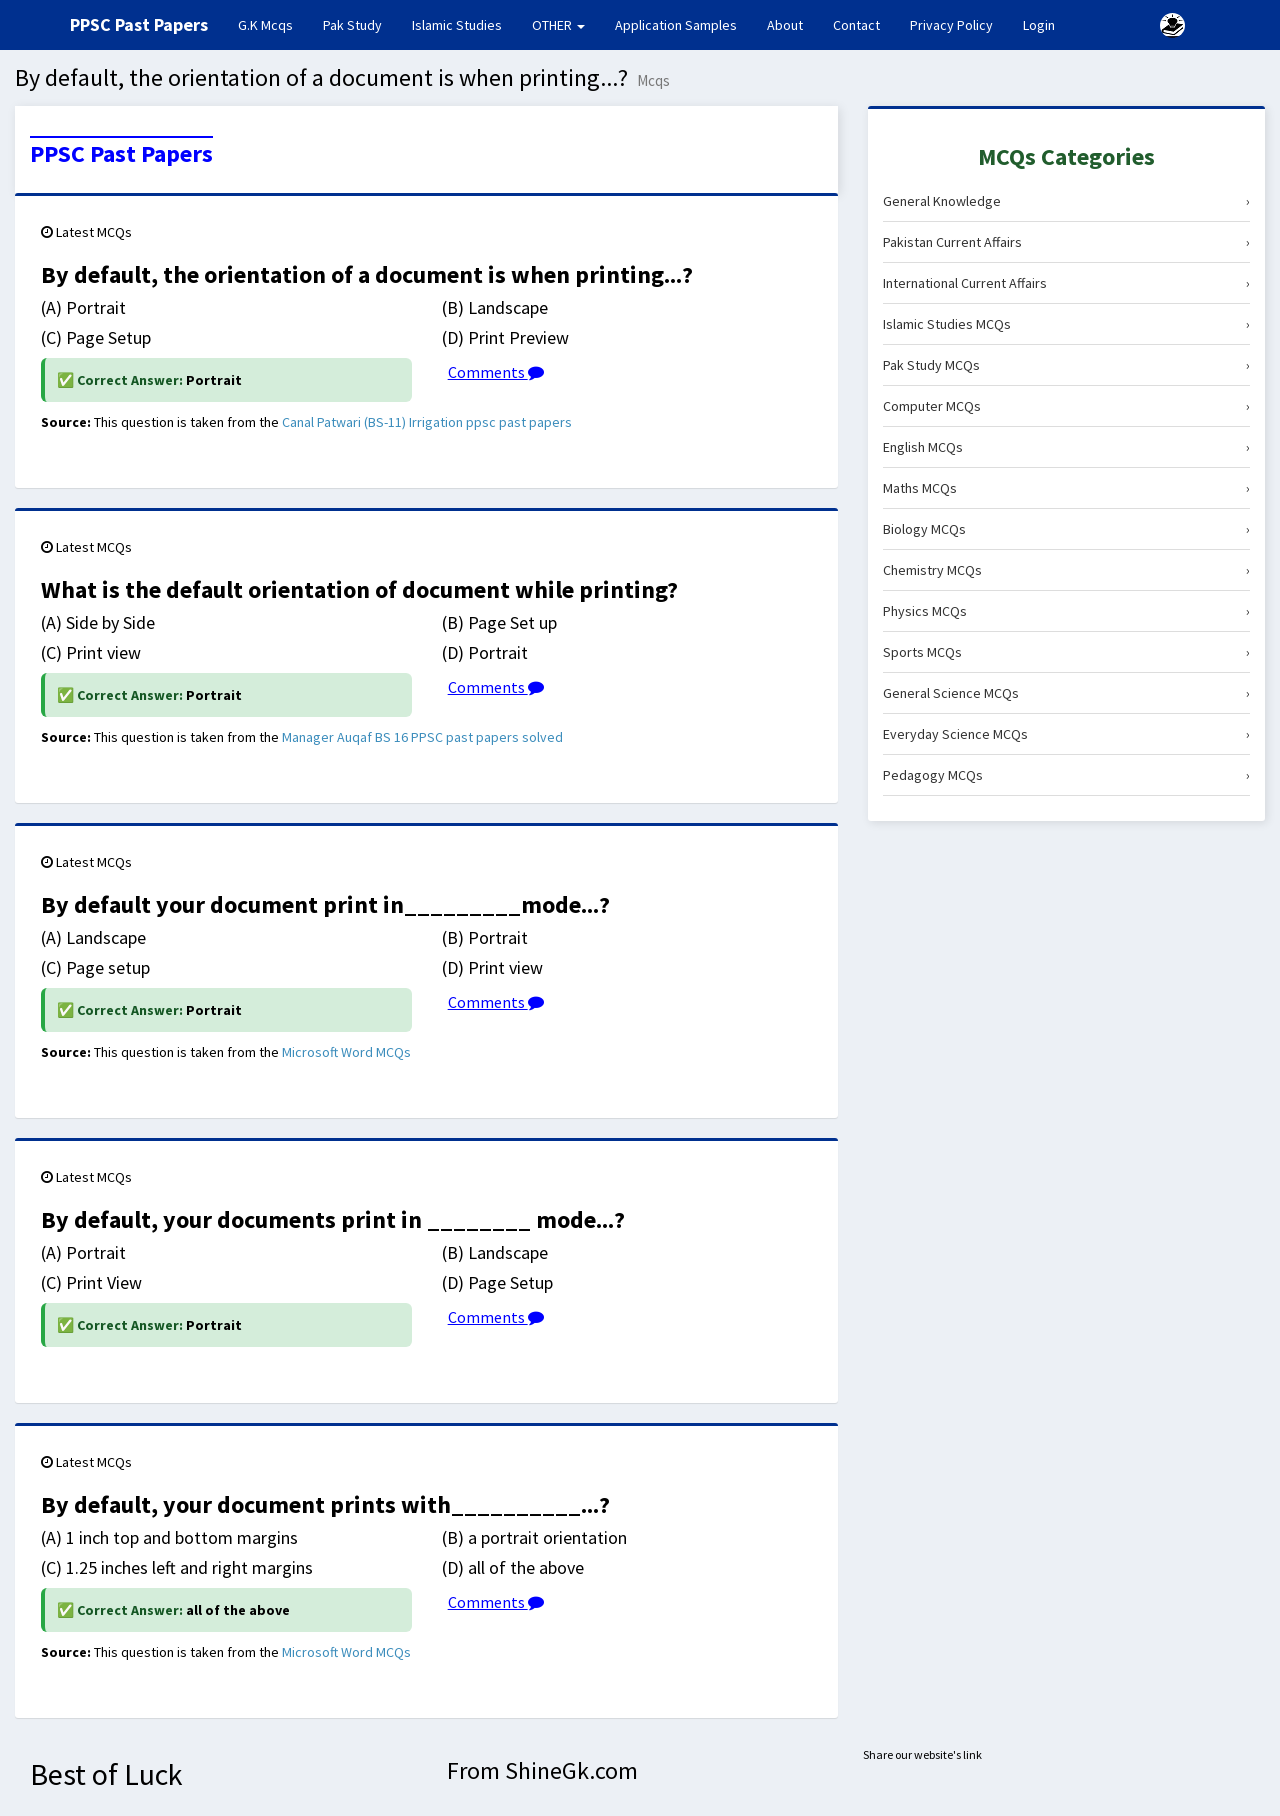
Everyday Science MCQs (1066, 734)
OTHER (558, 25)
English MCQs (1066, 447)
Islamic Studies (457, 25)
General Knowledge (1066, 201)
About (785, 25)
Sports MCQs (1066, 652)
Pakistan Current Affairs (1066, 242)
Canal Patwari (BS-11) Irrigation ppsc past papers (427, 422)
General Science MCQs (1066, 693)
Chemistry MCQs (1066, 570)
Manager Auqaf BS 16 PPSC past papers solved (422, 737)
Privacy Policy (951, 25)
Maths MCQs (1066, 488)
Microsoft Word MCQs (346, 1052)
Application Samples (676, 25)
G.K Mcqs (273, 24)
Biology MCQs (1066, 529)
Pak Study (352, 25)
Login (1039, 25)
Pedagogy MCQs (1066, 775)
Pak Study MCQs (1066, 365)
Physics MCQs (1066, 611)
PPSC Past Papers (121, 154)
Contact (856, 25)
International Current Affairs (1066, 283)
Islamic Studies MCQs (1066, 324)
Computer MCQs (1066, 406)
